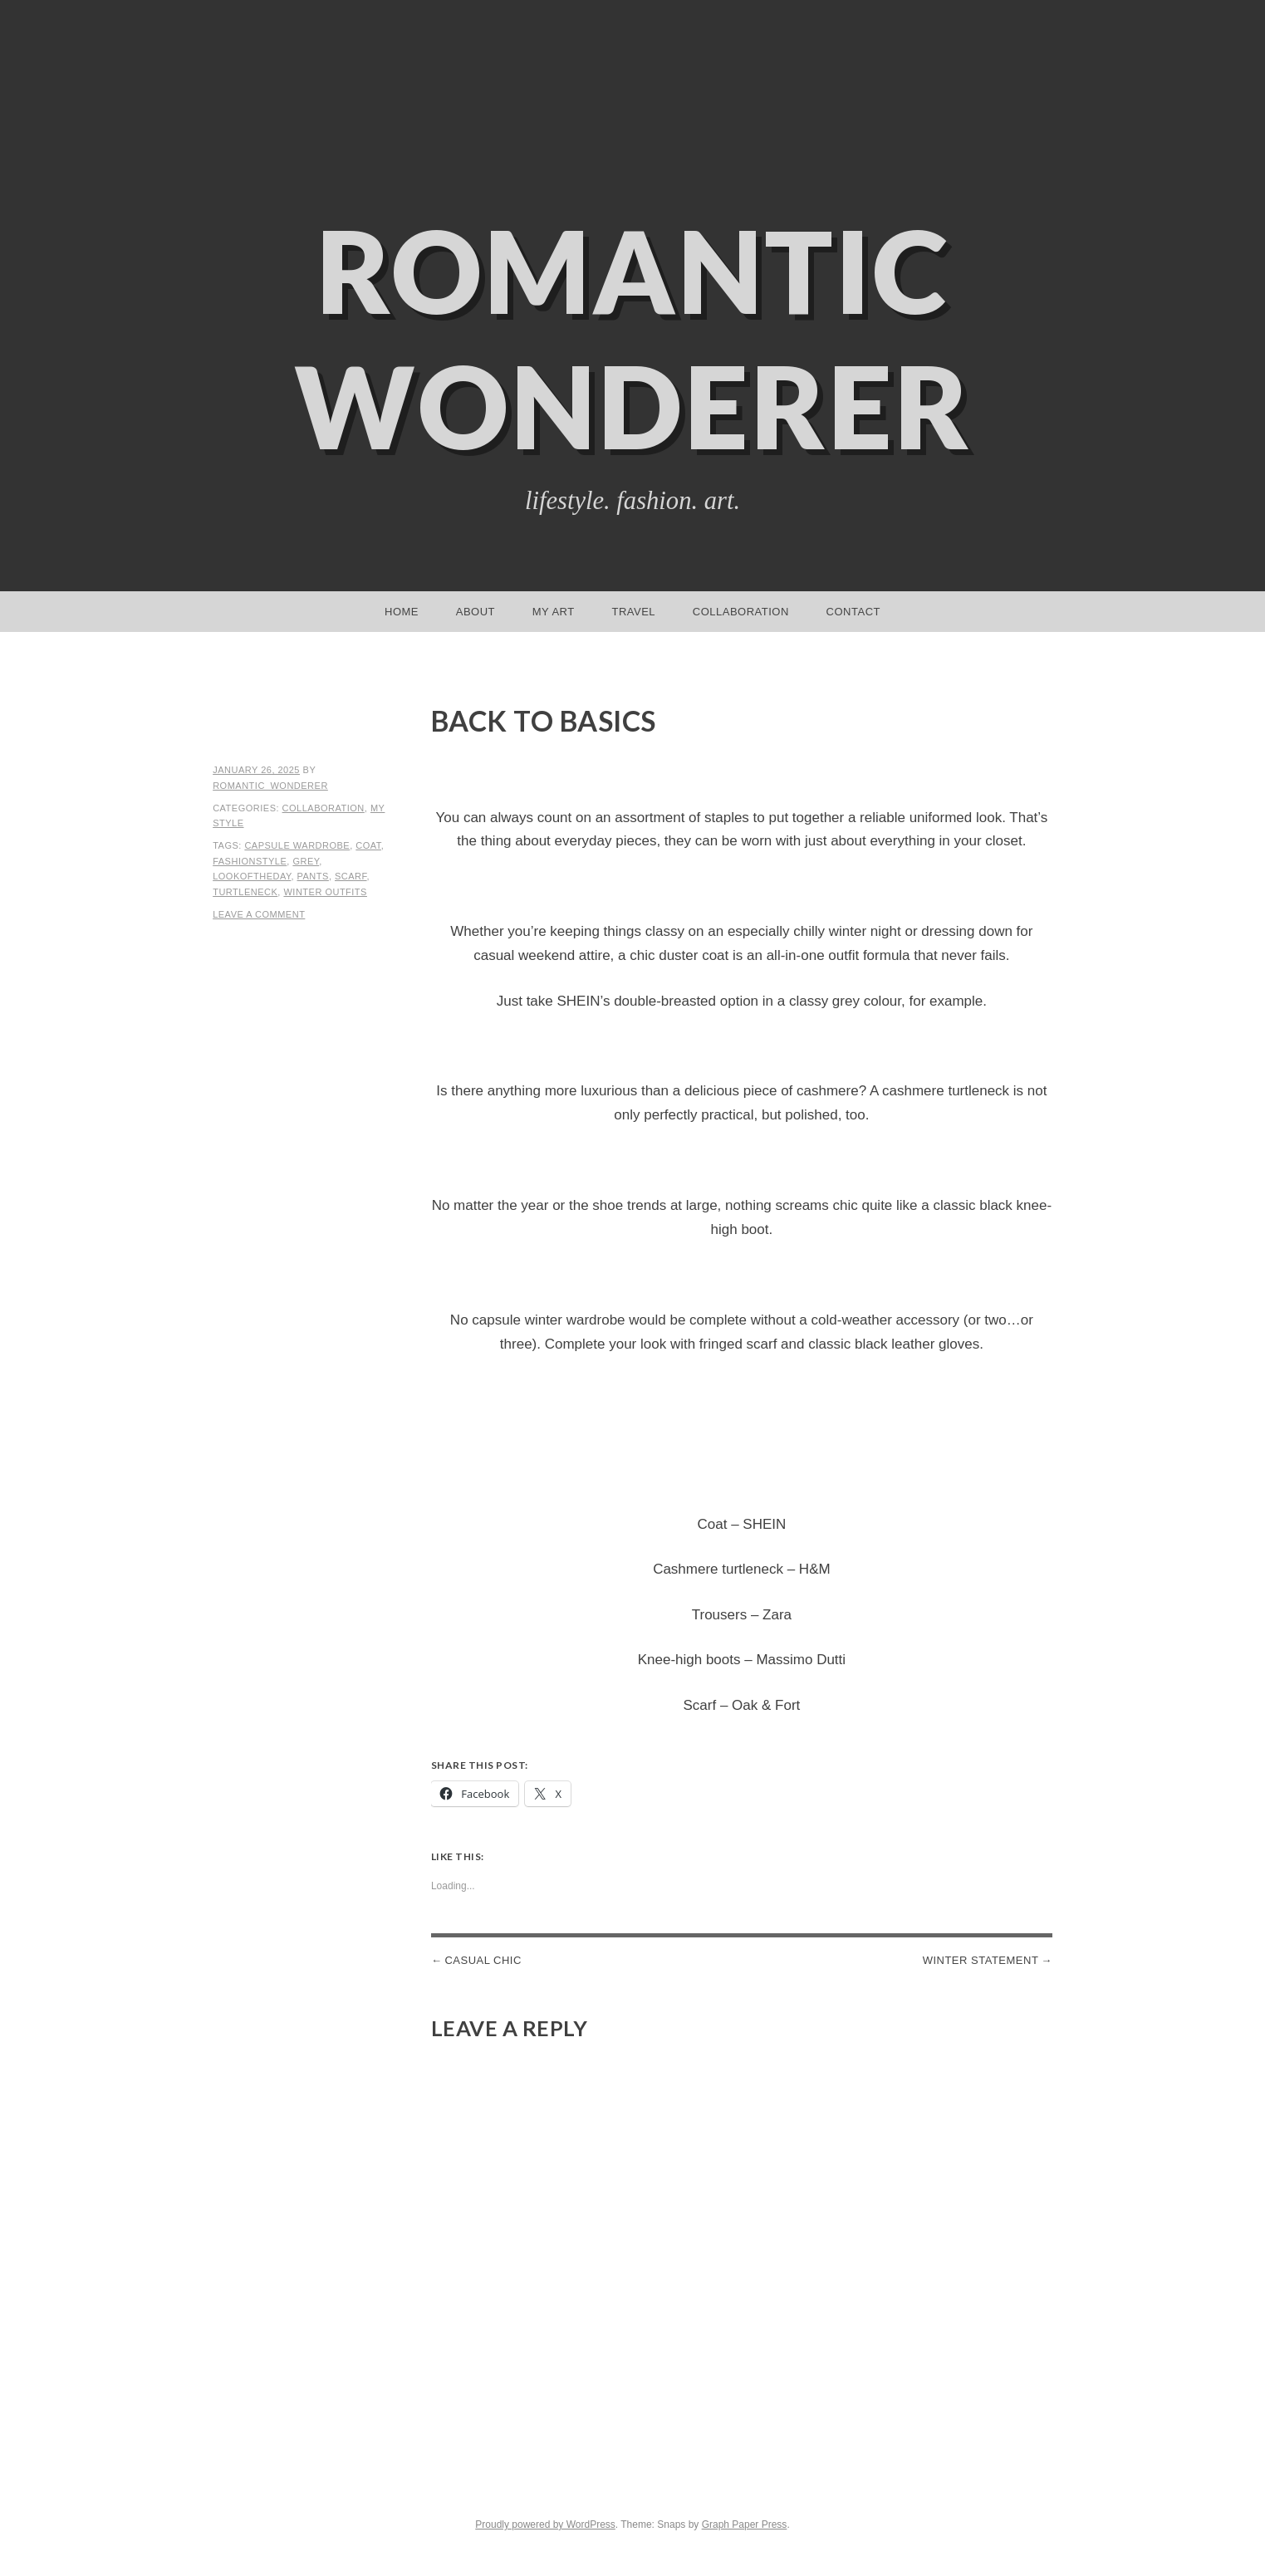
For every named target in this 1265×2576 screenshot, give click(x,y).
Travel (633, 611)
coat (368, 845)
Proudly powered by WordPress (545, 2524)
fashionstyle (250, 861)
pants (313, 876)
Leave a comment (259, 914)
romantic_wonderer (270, 786)
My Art (553, 611)
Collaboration (741, 611)
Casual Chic (482, 1960)
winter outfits (325, 892)
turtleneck (245, 892)
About (475, 611)
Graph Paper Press (744, 2524)
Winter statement (981, 1960)
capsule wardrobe (297, 845)
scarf (351, 876)
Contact (853, 611)
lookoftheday (252, 876)
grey (305, 861)
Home (402, 611)
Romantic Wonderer (633, 338)
